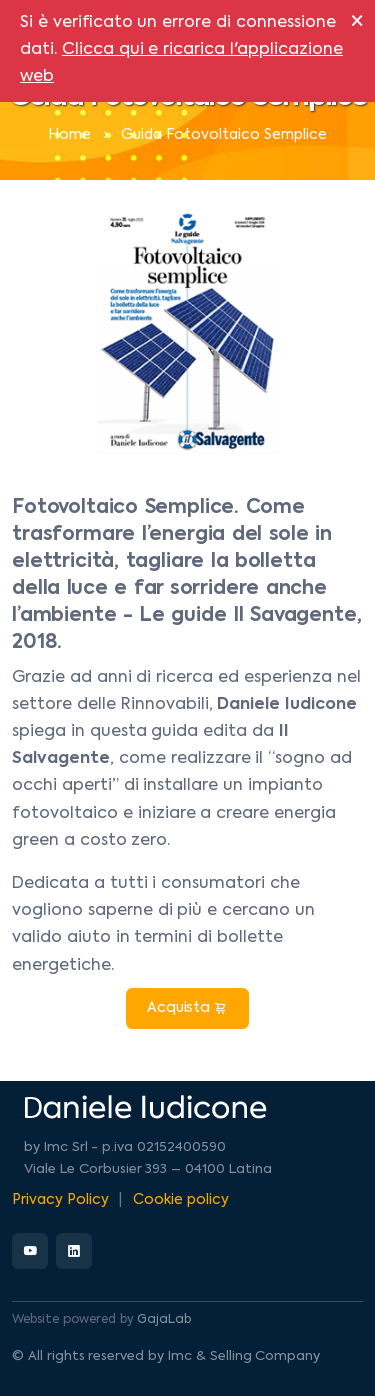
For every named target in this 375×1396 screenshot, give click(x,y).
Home (69, 135)
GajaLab (164, 1320)
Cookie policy (181, 1200)
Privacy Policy (60, 1200)
